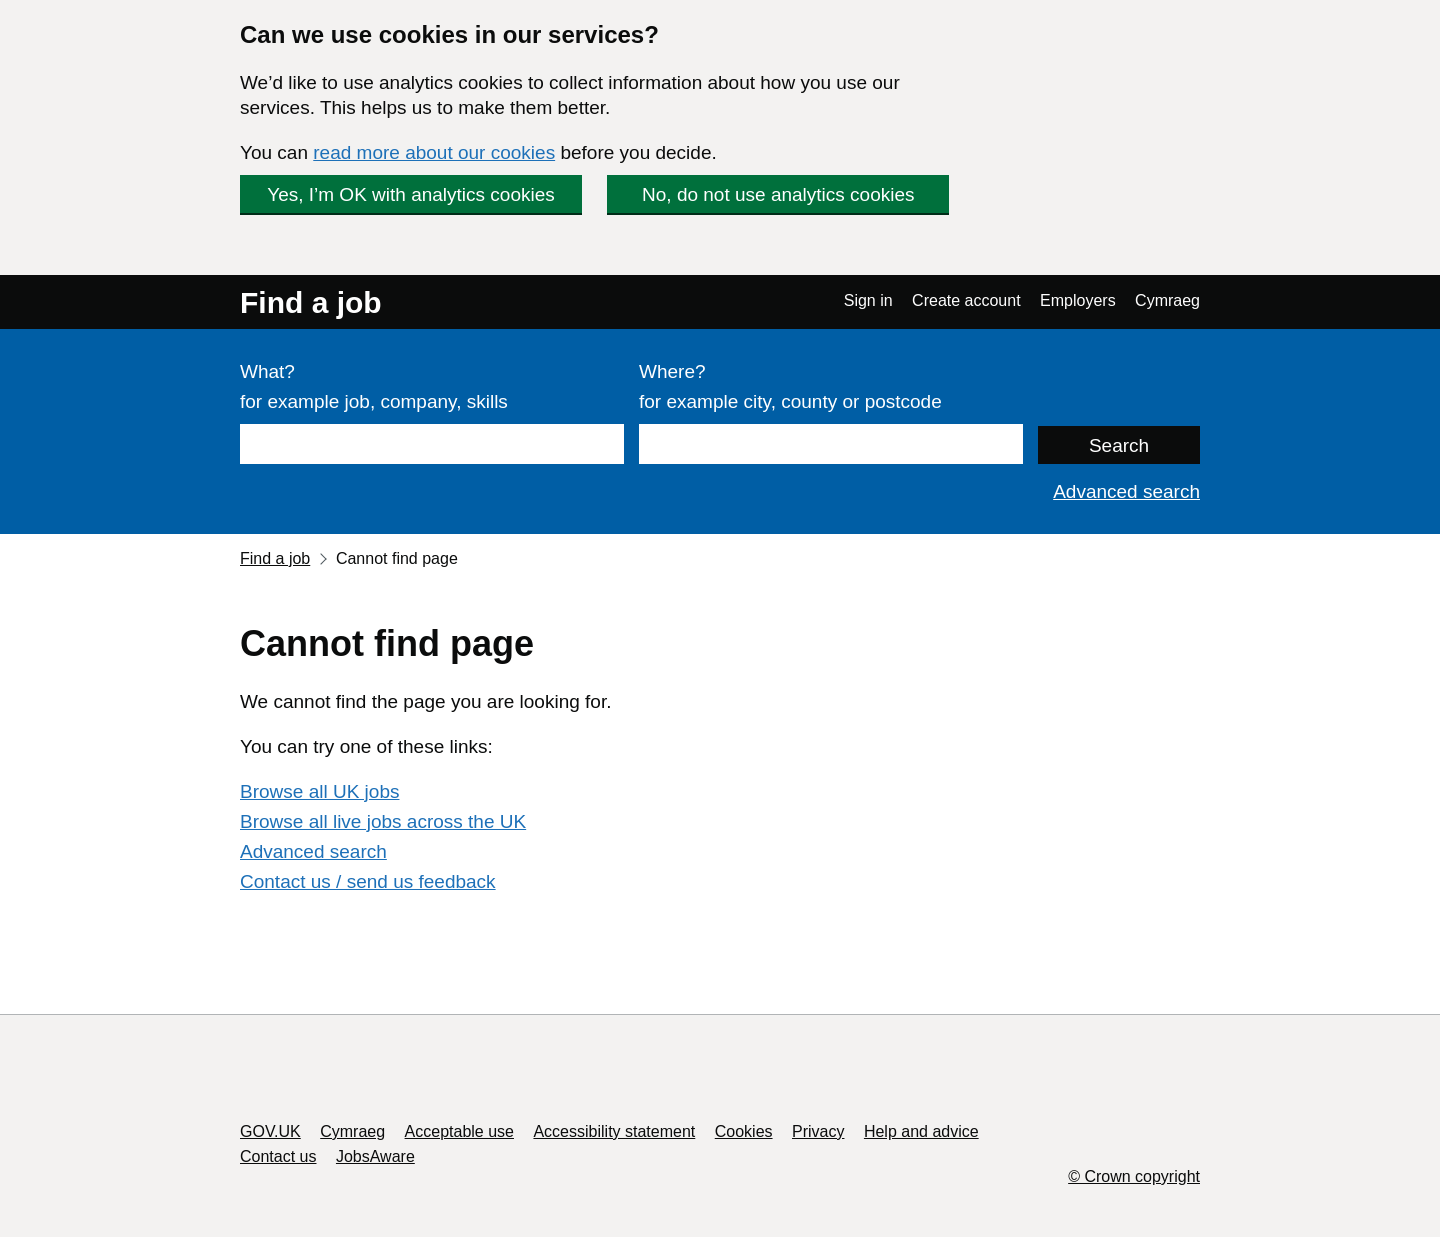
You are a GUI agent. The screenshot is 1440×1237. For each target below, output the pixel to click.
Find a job (311, 302)
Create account (966, 300)
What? (267, 371)
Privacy (818, 1131)
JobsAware (375, 1156)
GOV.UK (270, 1131)
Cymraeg (1167, 300)
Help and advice (921, 1131)
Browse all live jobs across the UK (383, 821)
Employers (1078, 300)
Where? (672, 371)
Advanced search (1126, 491)
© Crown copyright (1134, 1176)
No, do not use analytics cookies (778, 194)
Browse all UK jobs (319, 791)
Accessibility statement (614, 1131)
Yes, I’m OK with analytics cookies (411, 194)
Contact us (278, 1156)
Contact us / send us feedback (368, 881)
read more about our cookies (434, 152)
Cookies (744, 1131)
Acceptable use (459, 1131)
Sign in (868, 300)
